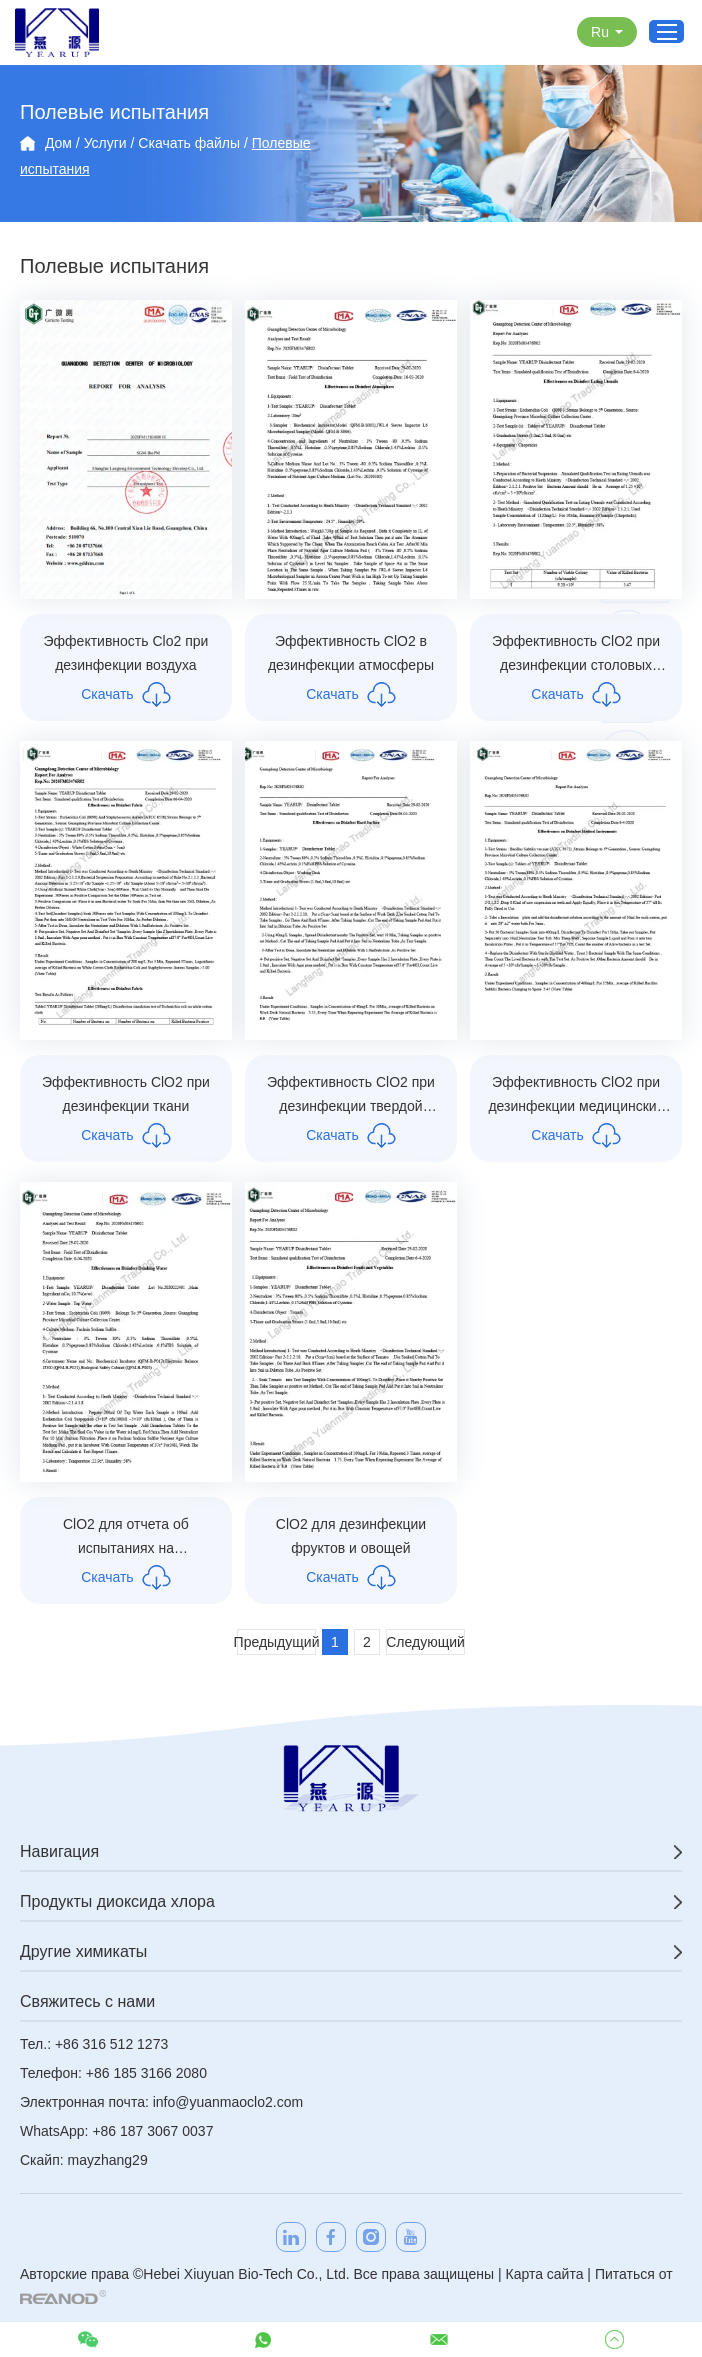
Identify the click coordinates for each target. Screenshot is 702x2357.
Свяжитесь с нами (87, 2001)
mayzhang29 (108, 2160)
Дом (58, 143)
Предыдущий (276, 1642)
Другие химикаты (83, 1951)
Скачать (126, 694)
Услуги (105, 143)
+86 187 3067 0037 (152, 2131)
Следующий (425, 1642)
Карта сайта (544, 2274)
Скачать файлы (189, 143)
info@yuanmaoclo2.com (228, 2102)
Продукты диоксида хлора (117, 1901)
